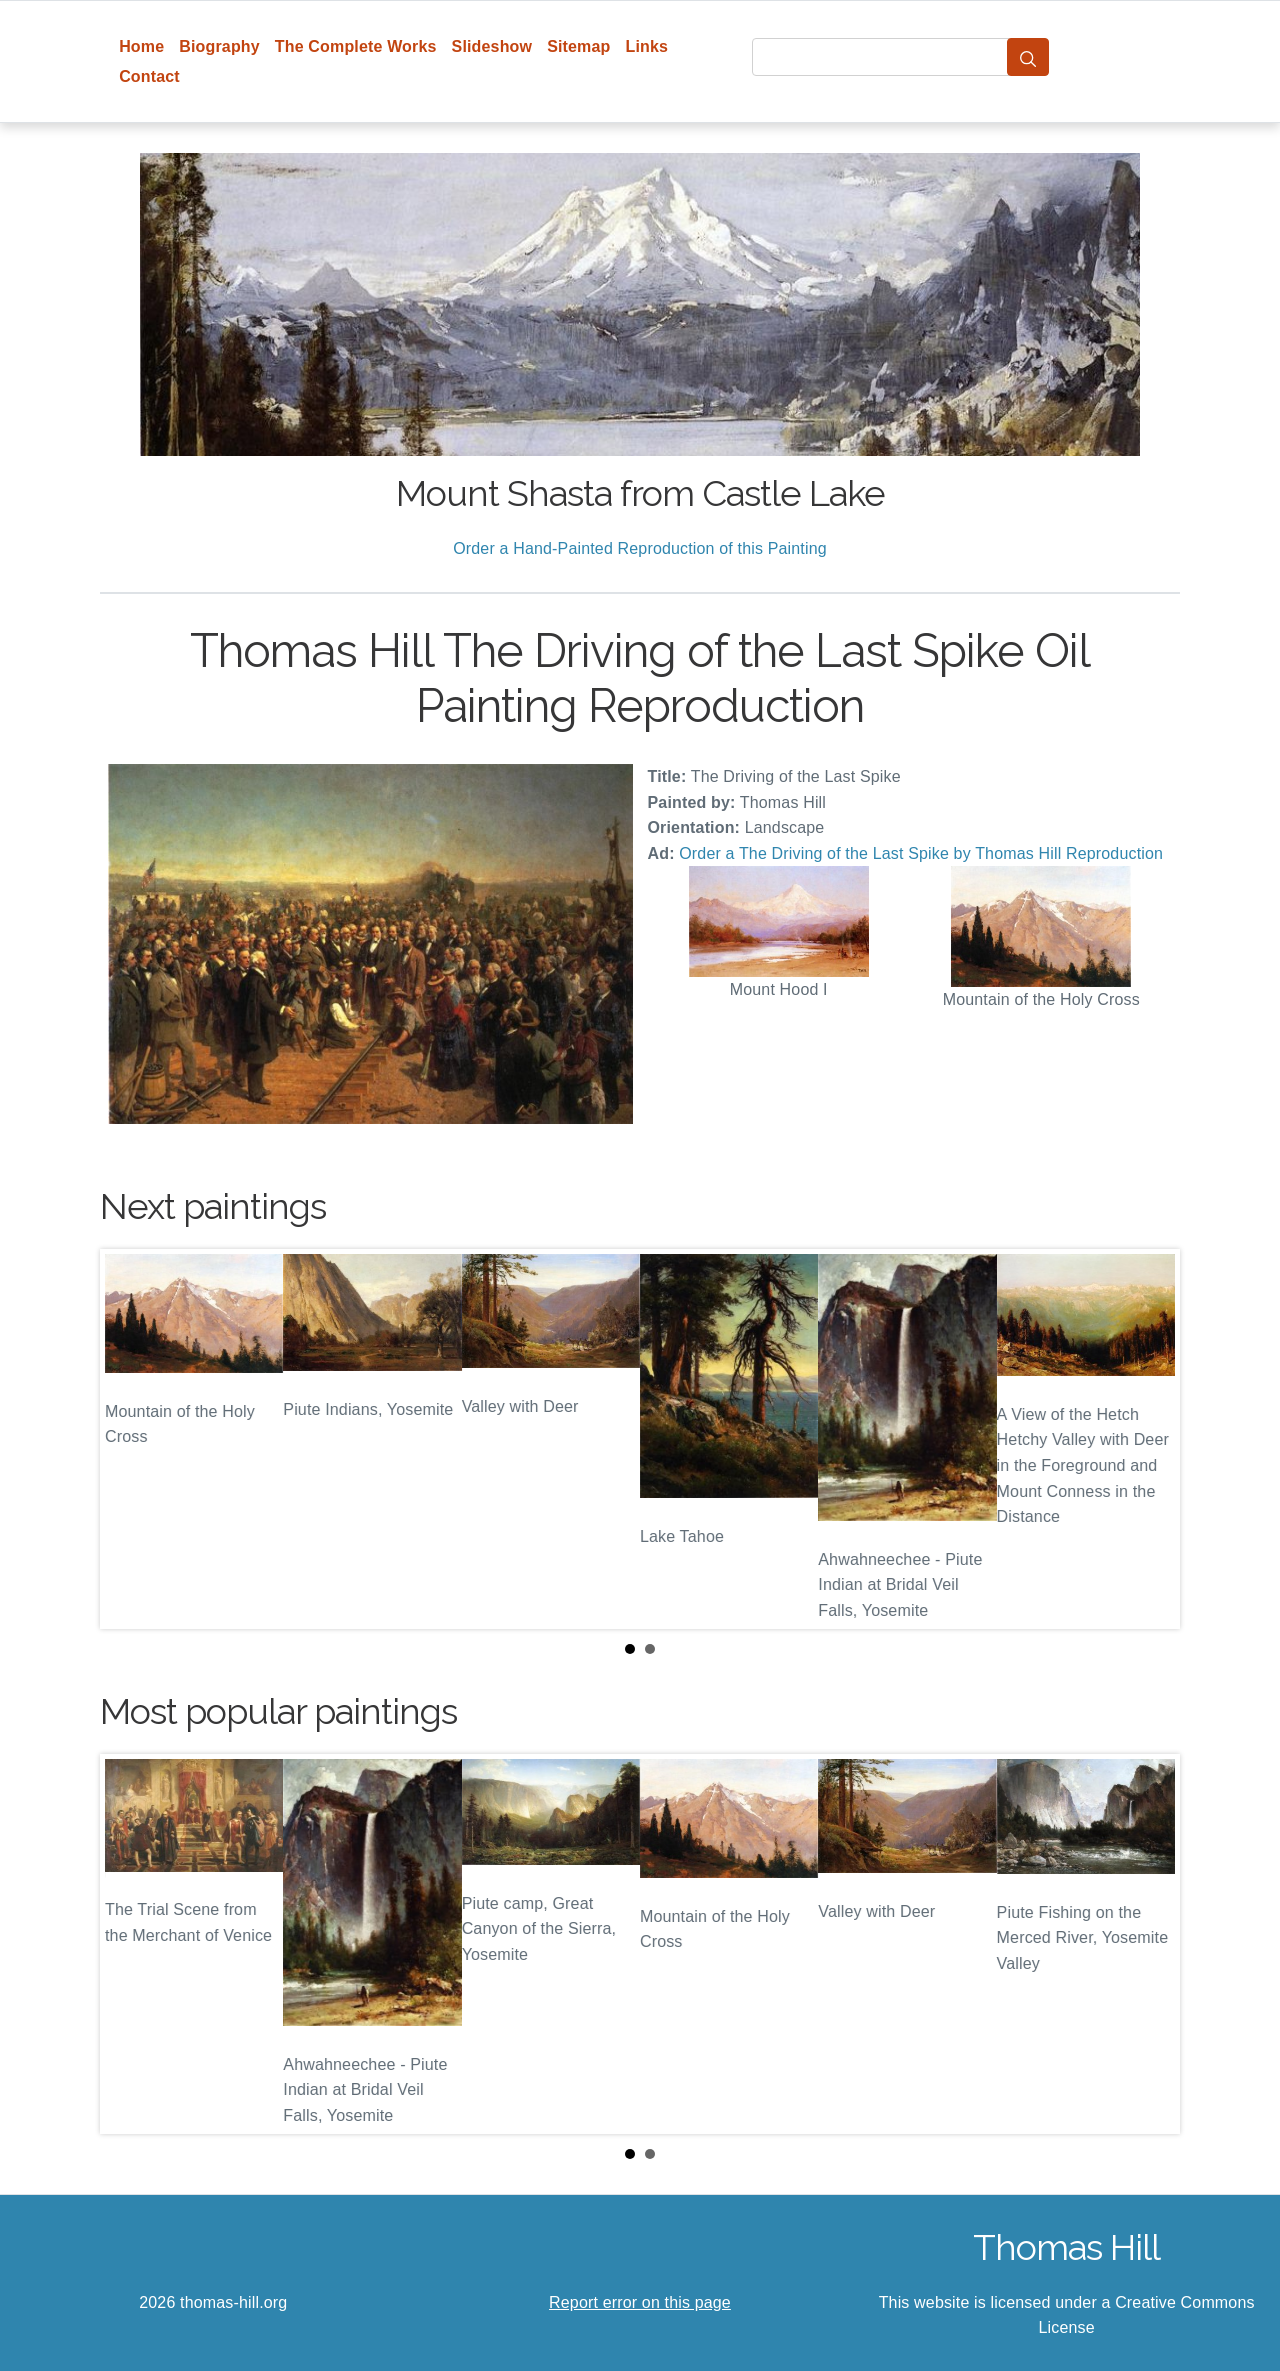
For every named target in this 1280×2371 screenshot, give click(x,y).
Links (647, 46)
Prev (131, 1439)
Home (141, 46)
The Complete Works (356, 46)
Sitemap (578, 46)
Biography (219, 46)
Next (1149, 1439)
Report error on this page (640, 2302)
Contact (149, 76)
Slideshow (492, 46)
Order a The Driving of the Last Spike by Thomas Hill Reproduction (921, 853)
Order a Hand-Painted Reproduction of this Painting (640, 548)
